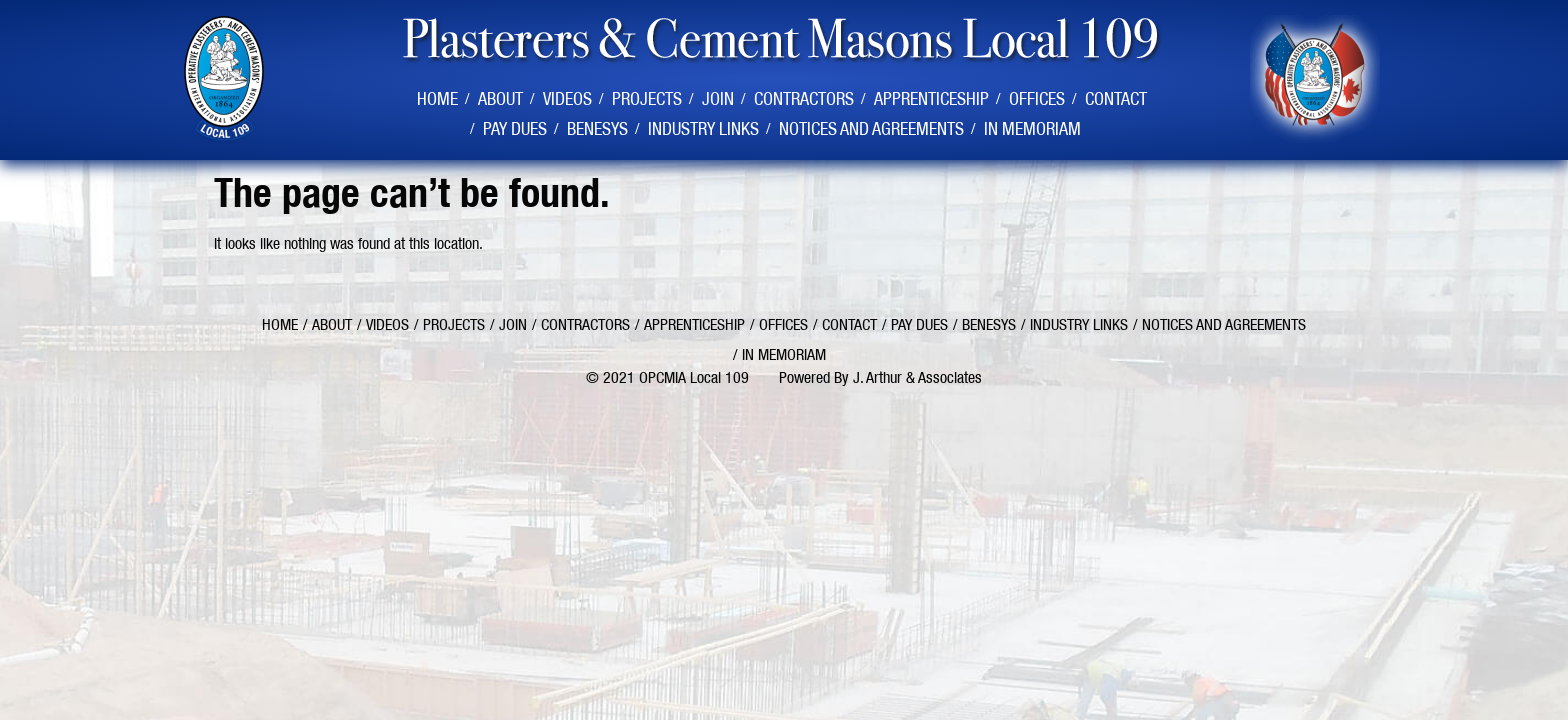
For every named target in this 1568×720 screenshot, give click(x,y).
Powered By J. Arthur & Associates (880, 377)
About (500, 98)
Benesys (597, 128)
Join (718, 98)
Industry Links (703, 128)
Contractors (804, 98)
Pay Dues (515, 128)
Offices (1037, 98)
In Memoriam (1032, 128)
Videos (567, 98)
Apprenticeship (931, 98)
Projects (647, 98)
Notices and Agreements (871, 128)
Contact (1116, 98)
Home (437, 98)
